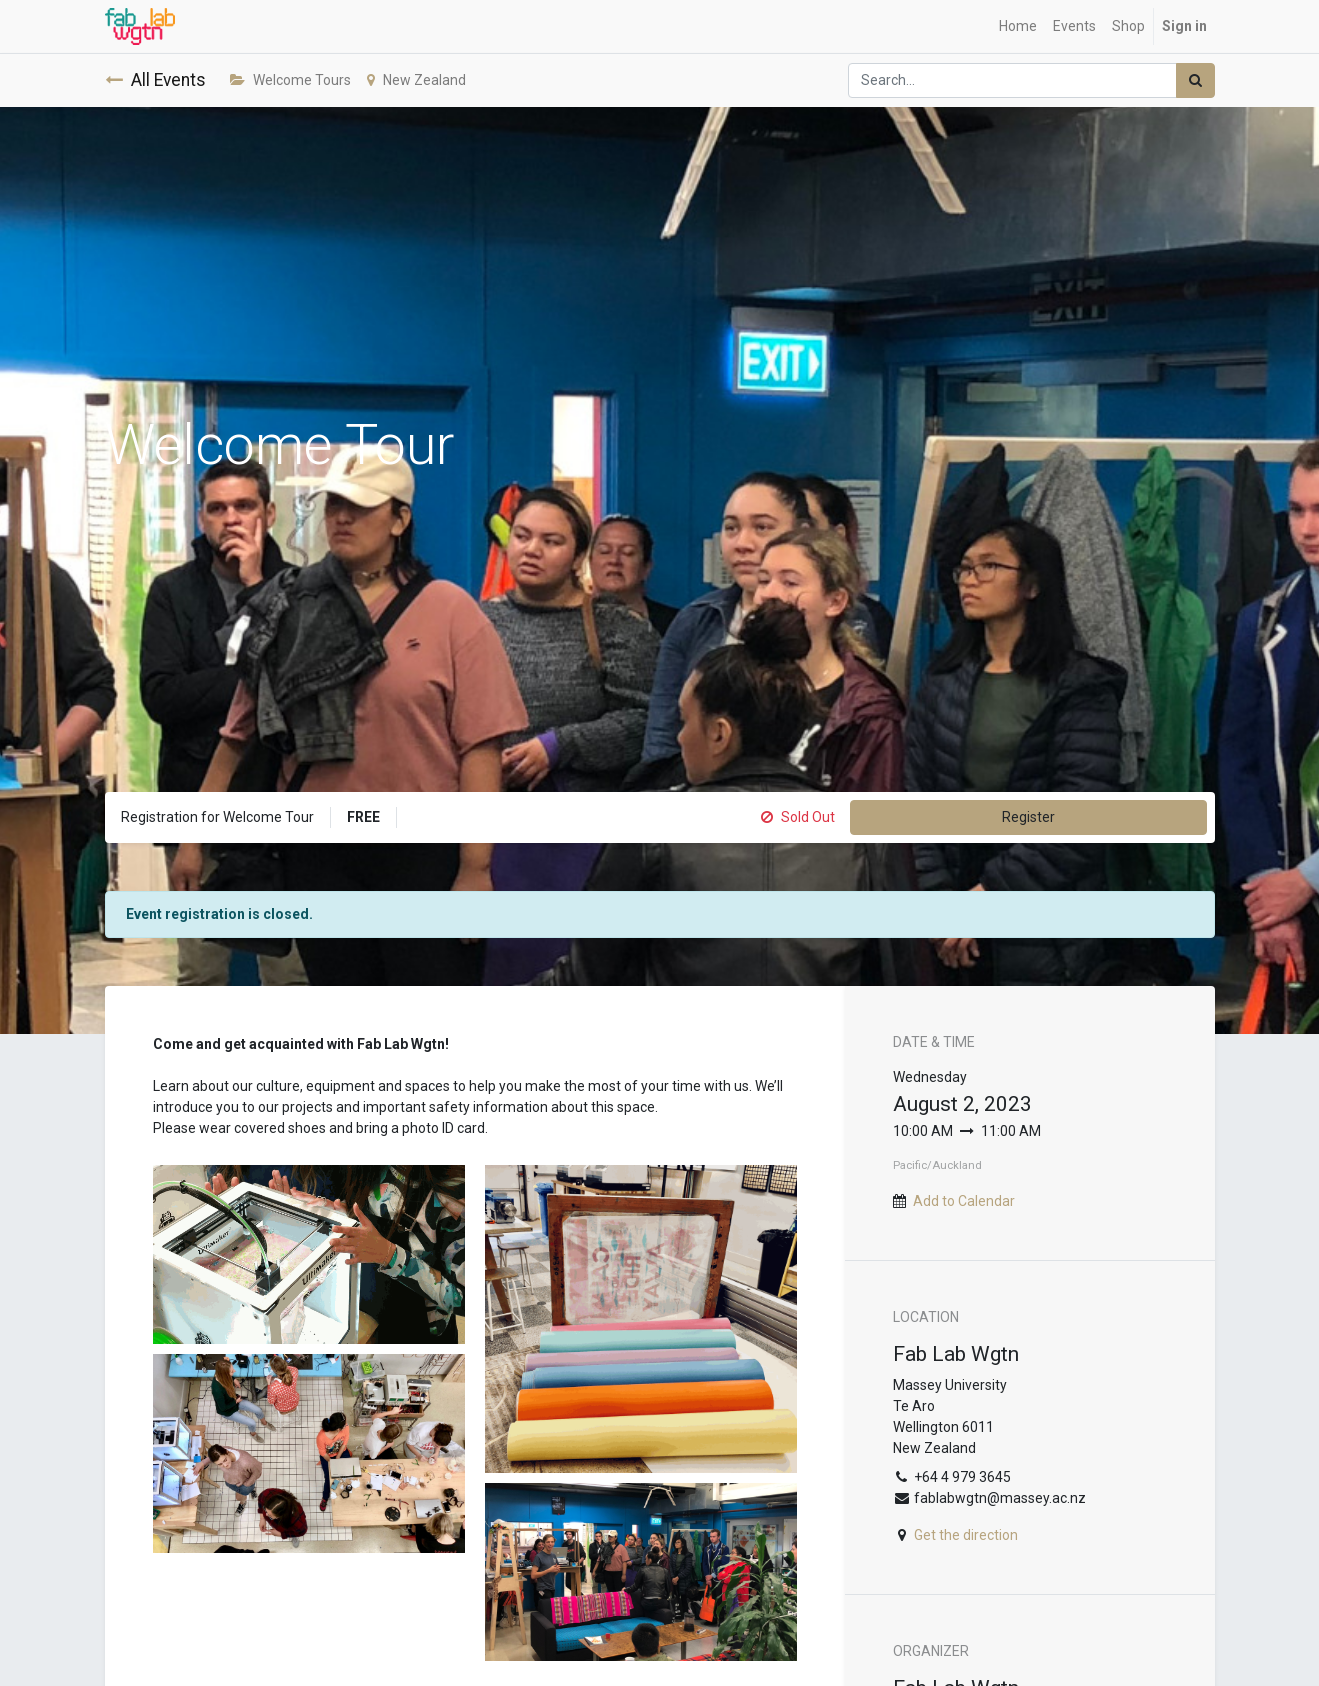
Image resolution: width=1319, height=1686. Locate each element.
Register (1028, 817)
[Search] (1195, 80)
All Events (155, 80)
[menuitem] (1018, 26)
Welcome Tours (290, 80)
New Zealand (416, 80)
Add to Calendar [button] (964, 1201)
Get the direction (966, 1535)
